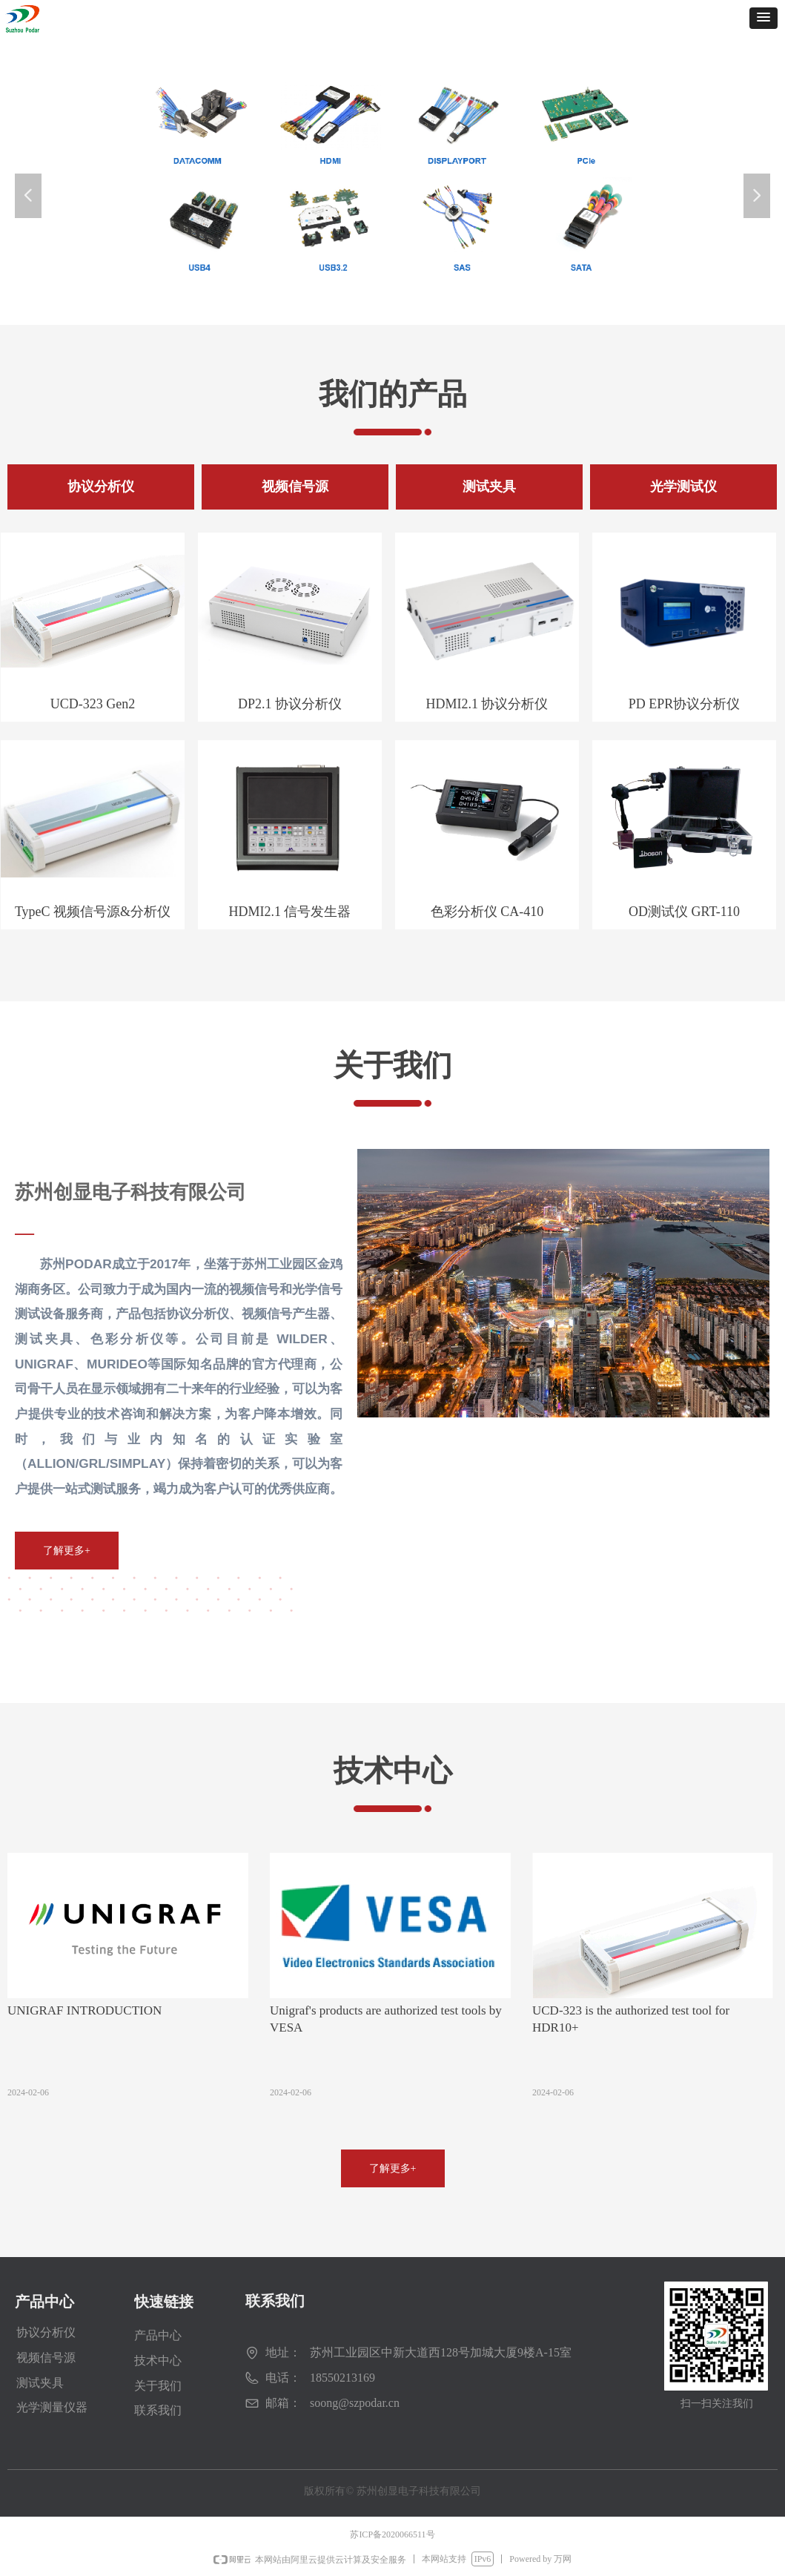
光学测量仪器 (51, 2407)
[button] (763, 18)
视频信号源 (46, 2357)
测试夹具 (40, 2382)
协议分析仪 (46, 2332)
